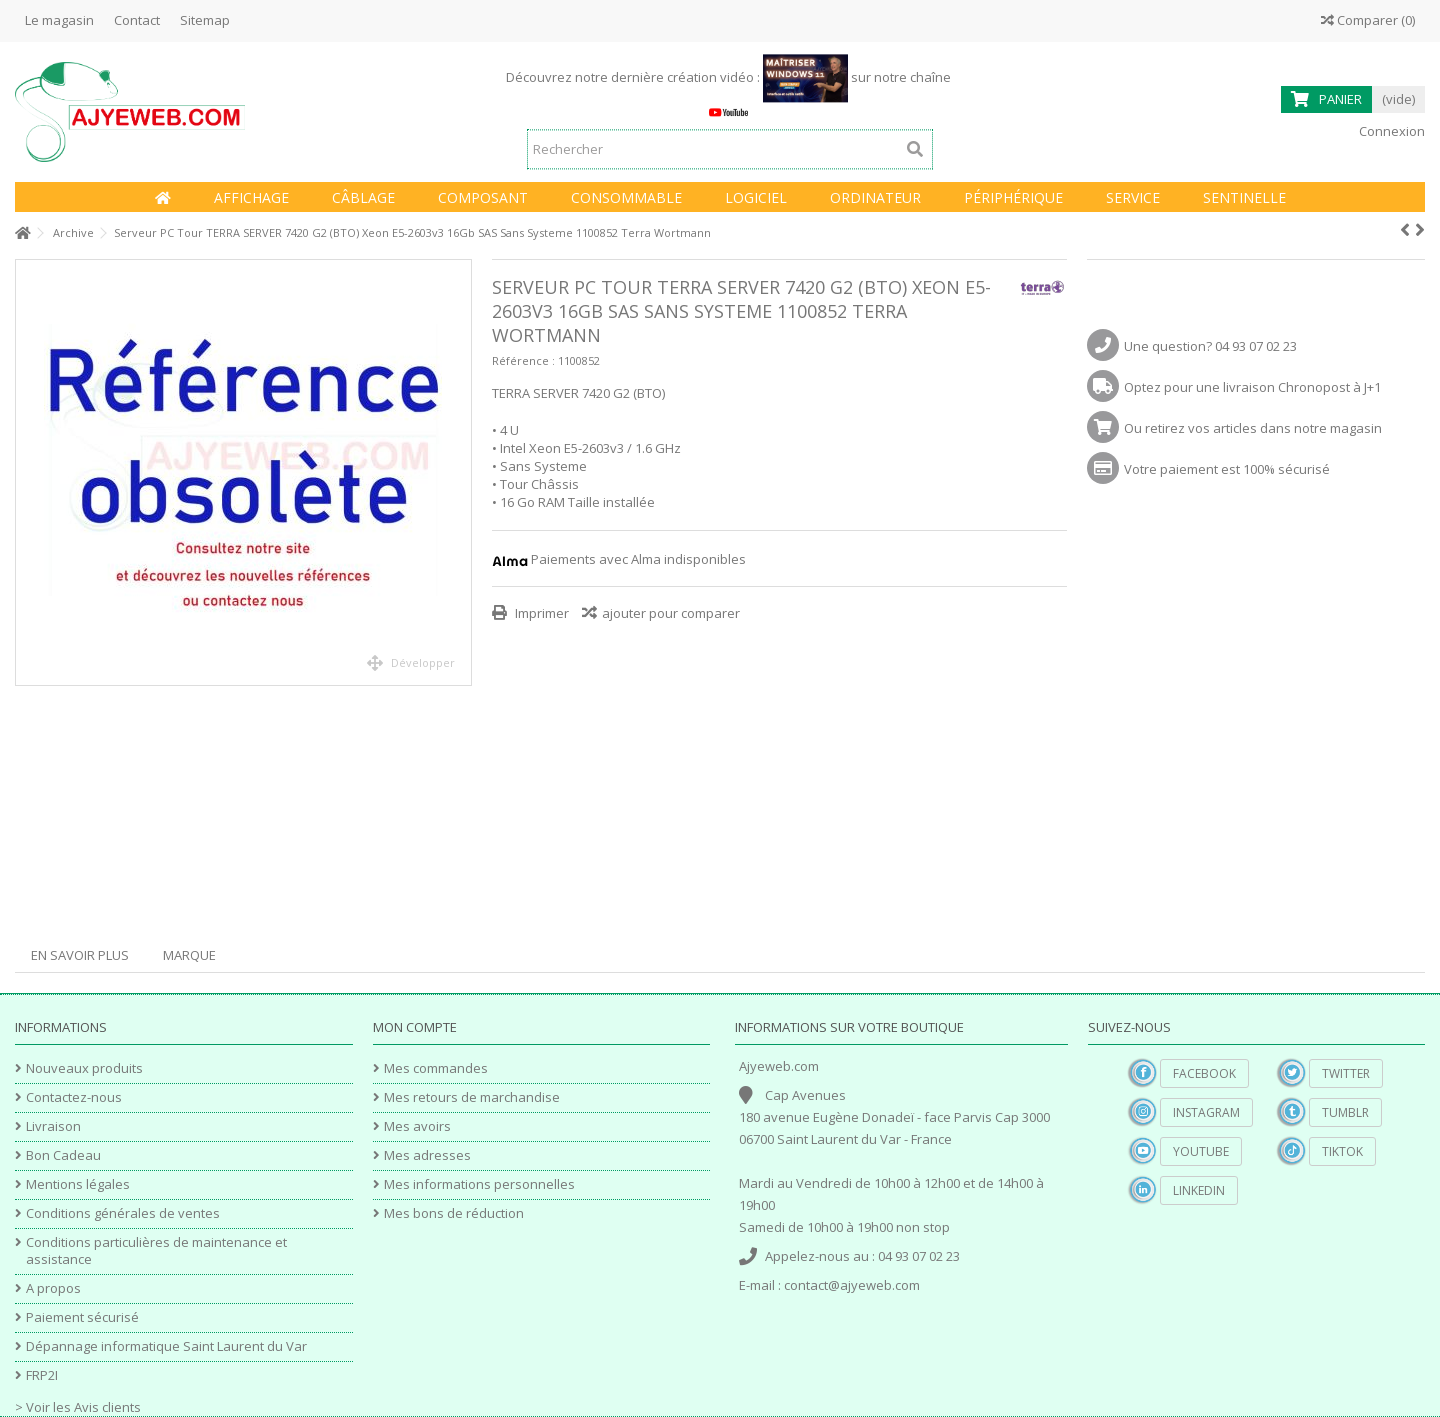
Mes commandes (436, 1068)
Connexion (1390, 131)
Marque (189, 955)
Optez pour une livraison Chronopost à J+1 (1252, 387)
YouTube (1201, 1151)
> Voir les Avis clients (78, 1407)
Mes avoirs (417, 1126)
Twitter (1346, 1073)
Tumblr (1345, 1112)
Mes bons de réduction (454, 1213)
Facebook (1204, 1073)
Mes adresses (427, 1155)
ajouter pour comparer (671, 613)
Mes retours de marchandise (472, 1097)
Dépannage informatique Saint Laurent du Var (166, 1346)
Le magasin (59, 20)
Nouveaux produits (84, 1068)
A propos (53, 1288)
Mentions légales (78, 1184)
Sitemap (205, 20)
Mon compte (415, 1027)
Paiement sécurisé (82, 1317)
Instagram (1206, 1112)
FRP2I (42, 1375)
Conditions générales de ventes (123, 1213)
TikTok (1342, 1151)
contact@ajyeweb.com (852, 1285)
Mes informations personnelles (479, 1184)
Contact (137, 20)
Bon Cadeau (63, 1155)
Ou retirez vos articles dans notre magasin (1253, 428)
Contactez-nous (74, 1097)
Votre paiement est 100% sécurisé (1227, 469)
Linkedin (1199, 1190)
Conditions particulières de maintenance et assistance (156, 1251)
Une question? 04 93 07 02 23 (1210, 346)
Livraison (53, 1126)
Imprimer (540, 613)
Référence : (523, 360)
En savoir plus (80, 955)
